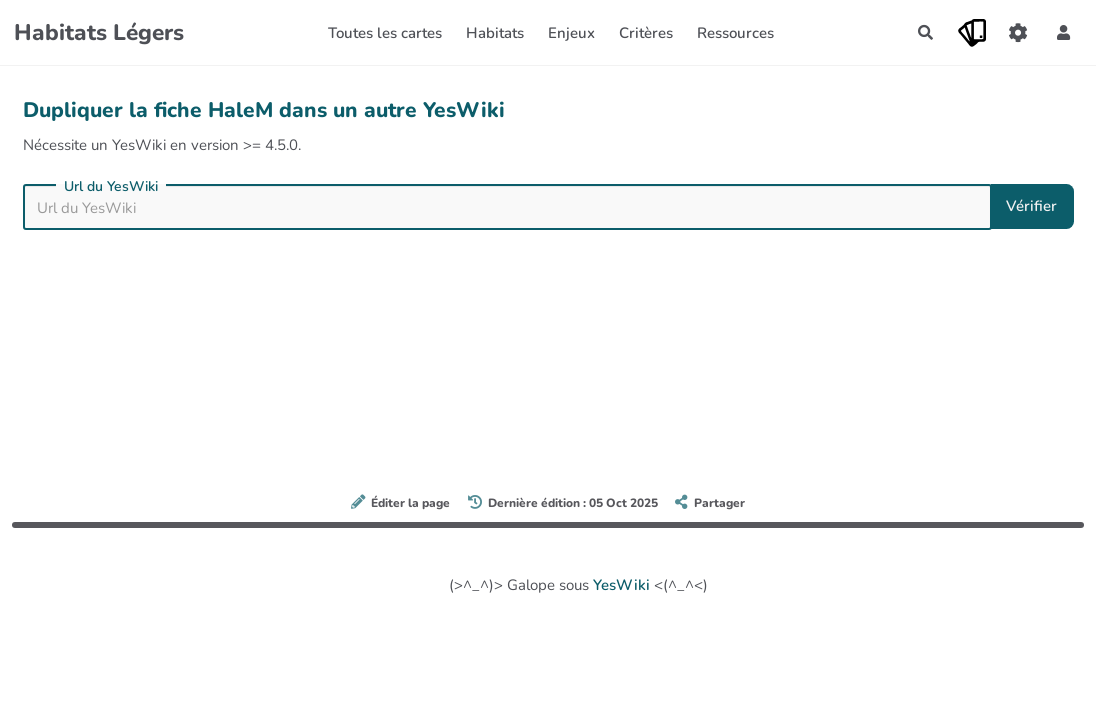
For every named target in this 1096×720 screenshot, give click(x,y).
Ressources (735, 33)
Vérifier (1031, 206)
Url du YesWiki (111, 187)
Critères (646, 33)
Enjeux (571, 33)
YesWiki (621, 585)
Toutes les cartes (385, 33)
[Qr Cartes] (972, 32)
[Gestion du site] (1018, 32)
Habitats (495, 33)
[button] (1064, 32)
